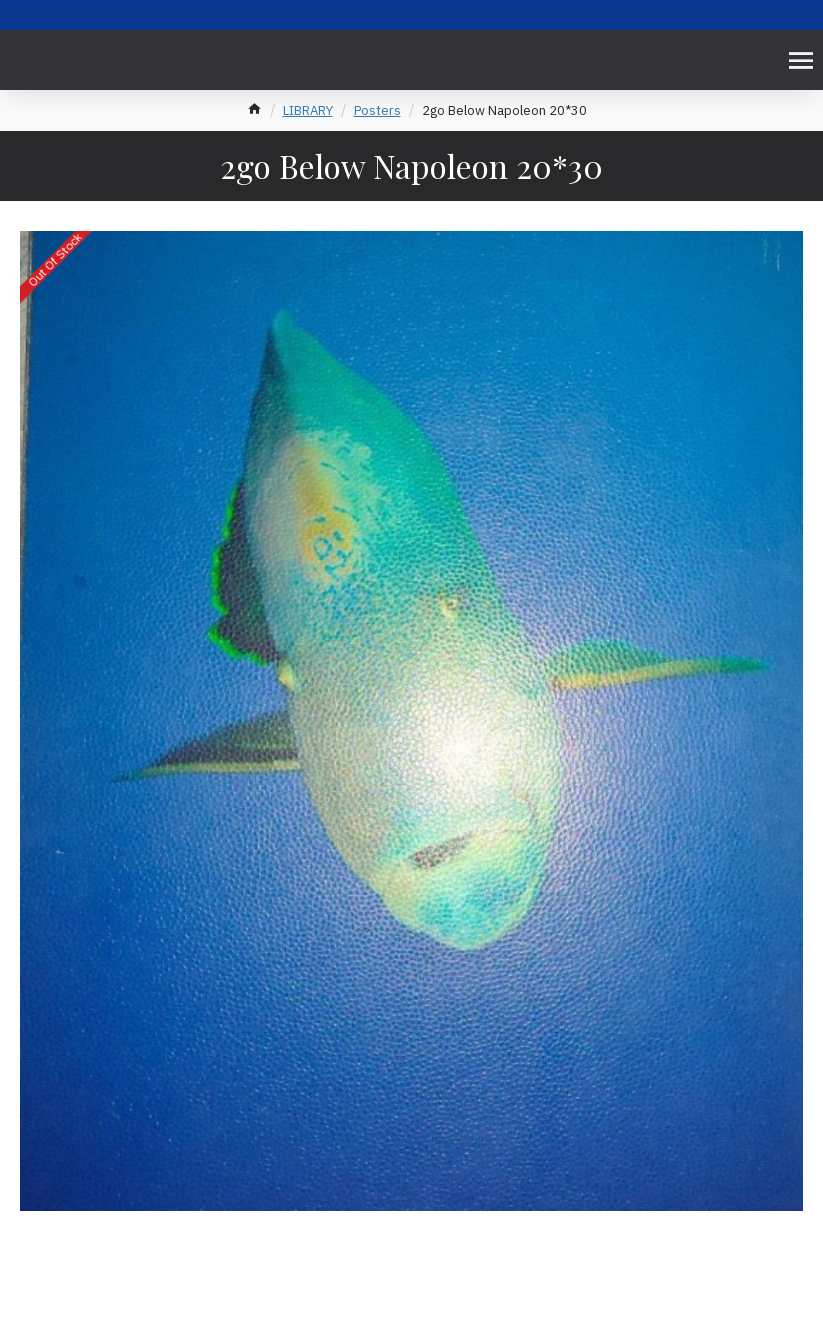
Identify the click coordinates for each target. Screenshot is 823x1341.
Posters (377, 110)
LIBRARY (308, 110)
